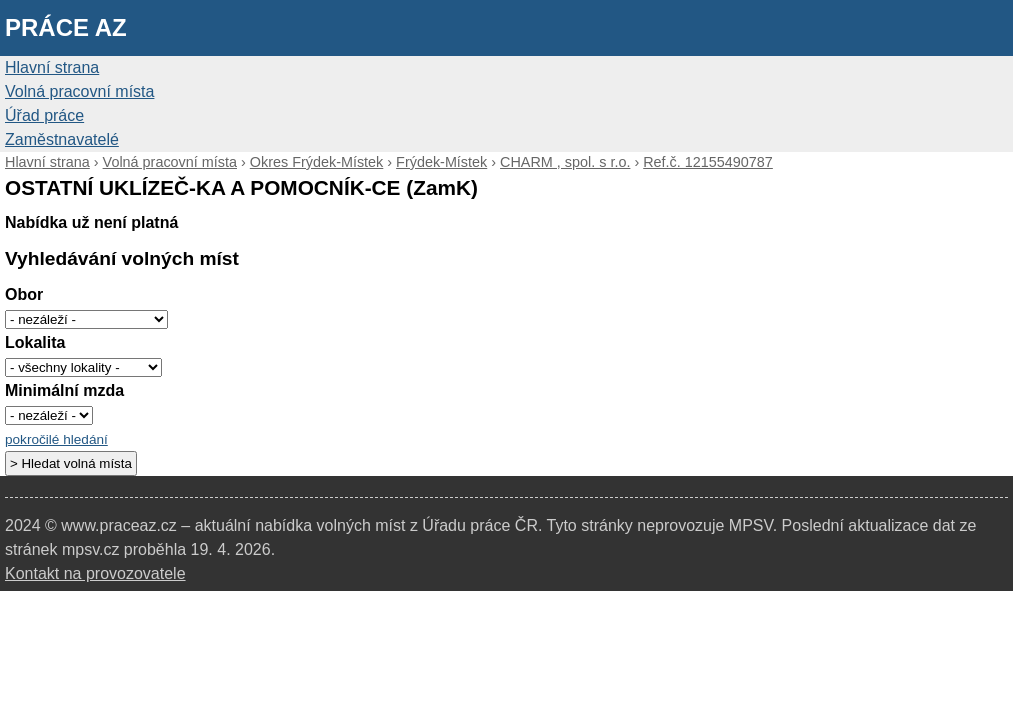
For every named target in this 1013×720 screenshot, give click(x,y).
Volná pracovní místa (79, 91)
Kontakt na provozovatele (95, 573)
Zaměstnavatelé (62, 139)
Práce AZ (66, 27)
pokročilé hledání (56, 439)
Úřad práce (44, 115)
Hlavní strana (52, 67)
